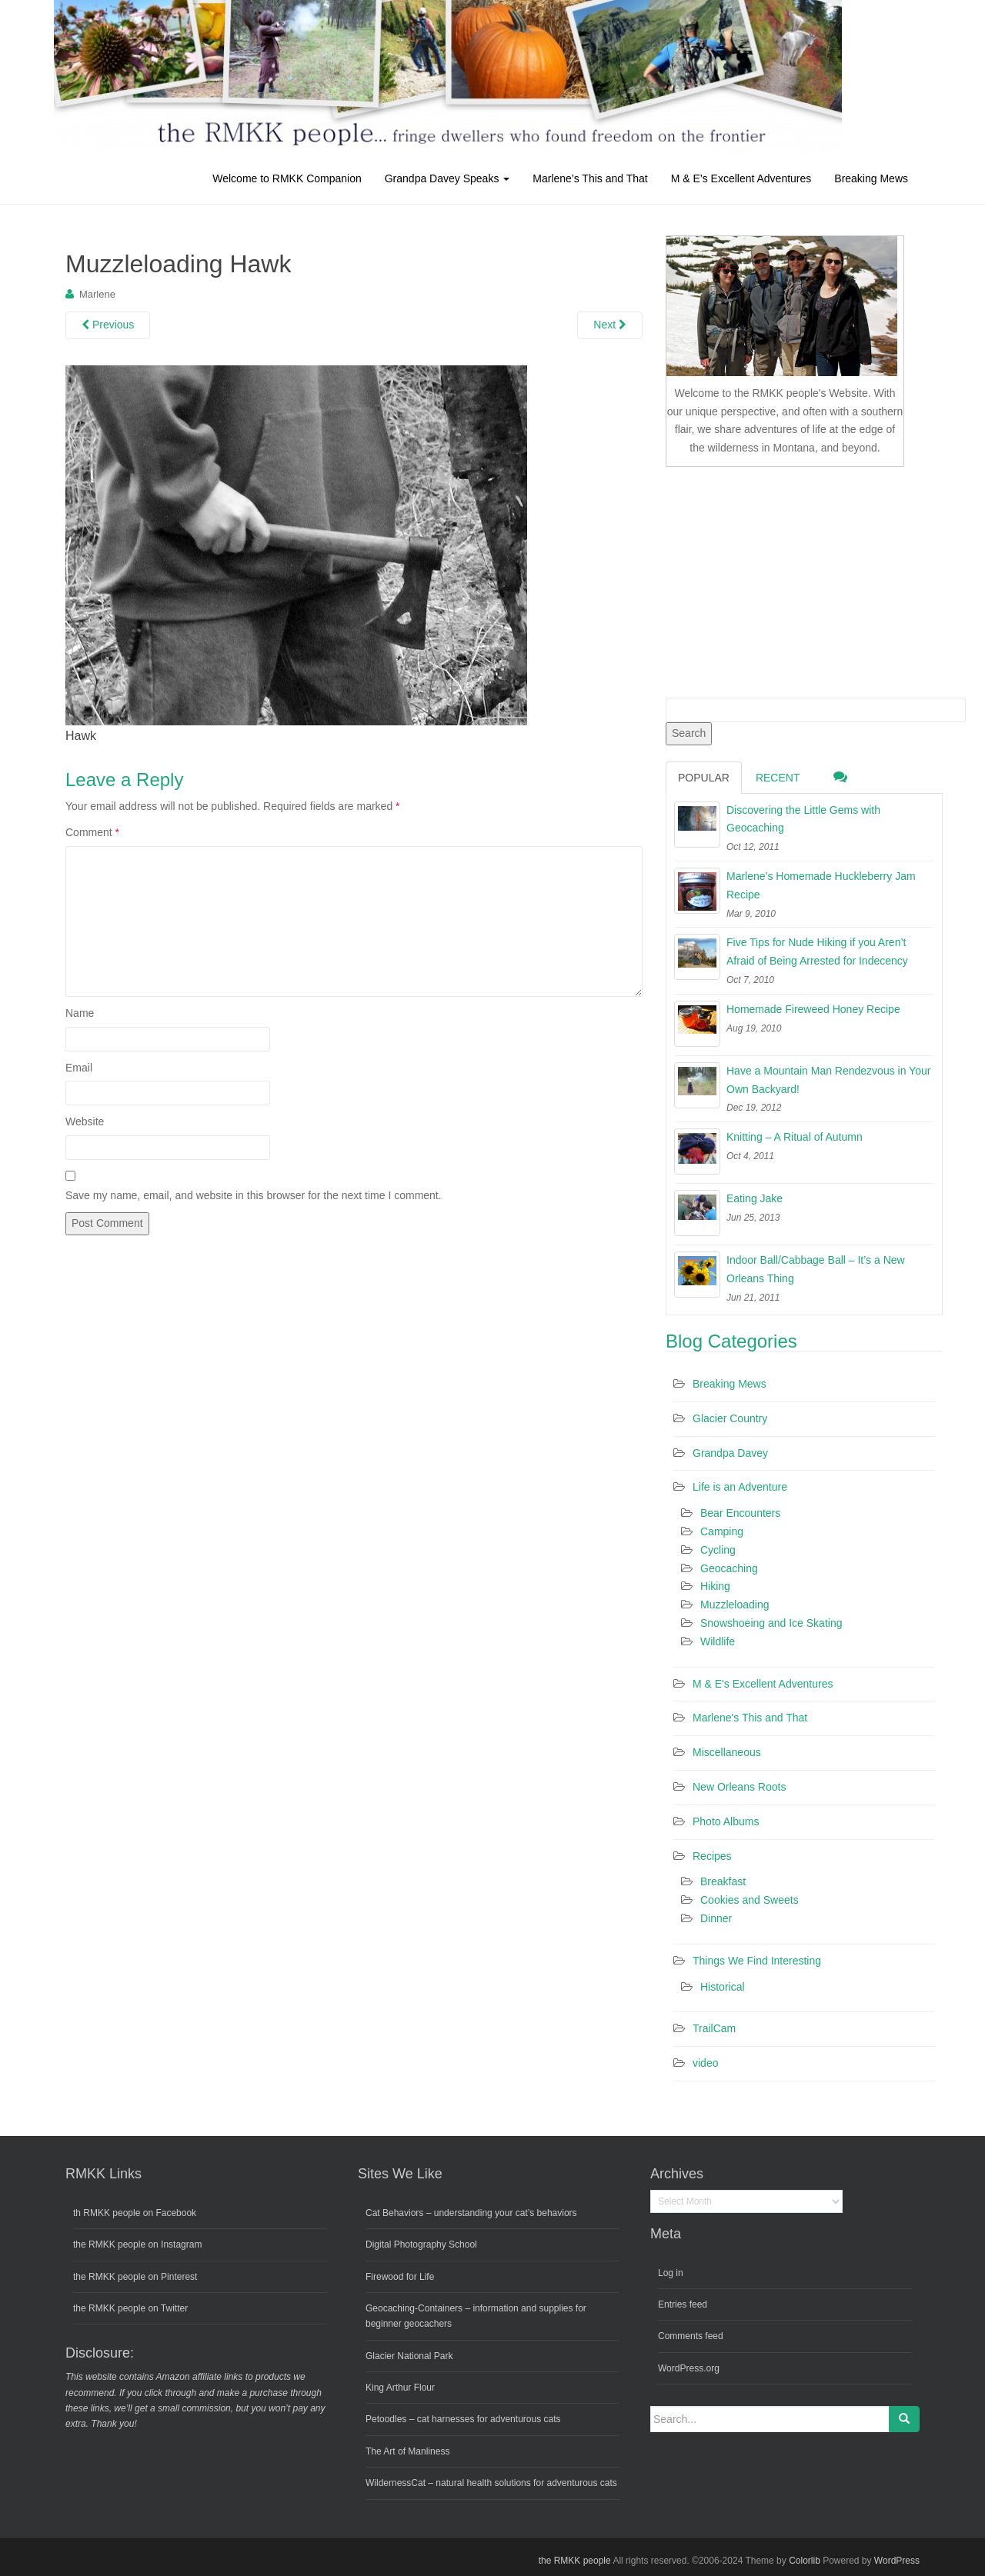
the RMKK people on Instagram (137, 2244)
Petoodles (386, 2419)
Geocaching (729, 1568)
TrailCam (714, 2028)
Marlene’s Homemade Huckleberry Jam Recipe (821, 885)
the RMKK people (575, 2560)
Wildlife (717, 1641)
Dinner (716, 1918)
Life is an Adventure (740, 1487)
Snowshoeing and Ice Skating (771, 1623)
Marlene (97, 294)
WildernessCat (396, 2483)
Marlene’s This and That (590, 178)
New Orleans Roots (739, 1787)
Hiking (715, 1586)
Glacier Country (730, 1418)
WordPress (897, 2560)
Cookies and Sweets (749, 1900)
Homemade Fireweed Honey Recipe (813, 1009)
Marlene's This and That (750, 1717)
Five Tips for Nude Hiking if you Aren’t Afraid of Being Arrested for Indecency (817, 951)
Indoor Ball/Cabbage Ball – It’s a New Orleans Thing (815, 1269)
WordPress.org (689, 2368)
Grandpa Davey (730, 1453)
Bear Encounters (740, 1513)
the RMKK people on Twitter (130, 2308)
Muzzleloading (735, 1604)
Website (84, 1121)
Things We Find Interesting (757, 1960)
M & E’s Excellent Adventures (741, 178)
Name (79, 1013)
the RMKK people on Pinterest (135, 2276)
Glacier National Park (409, 2356)
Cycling (718, 1550)
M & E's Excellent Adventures (763, 1684)
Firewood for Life (400, 2276)
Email (78, 1067)
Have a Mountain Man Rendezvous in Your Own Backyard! (828, 1080)
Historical (722, 1987)
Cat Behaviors (394, 2213)
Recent (778, 777)
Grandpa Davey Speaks (447, 178)
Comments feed (690, 2336)
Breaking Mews (871, 178)
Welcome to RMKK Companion (286, 178)
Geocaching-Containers (414, 2308)
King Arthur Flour (400, 2387)
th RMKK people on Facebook (134, 2213)
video (705, 2063)
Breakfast (723, 1881)
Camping (721, 1531)
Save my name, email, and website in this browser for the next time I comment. (253, 1195)
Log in (670, 2273)
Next (609, 324)
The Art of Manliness (407, 2451)
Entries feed (682, 2304)
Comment (92, 832)
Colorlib (804, 2560)
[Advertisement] (781, 579)
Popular (704, 777)
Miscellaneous (727, 1752)
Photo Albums (726, 1821)
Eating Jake (754, 1198)
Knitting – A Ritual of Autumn (794, 1137)
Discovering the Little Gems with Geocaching (803, 819)
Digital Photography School (421, 2244)
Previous (108, 324)
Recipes (712, 1856)
